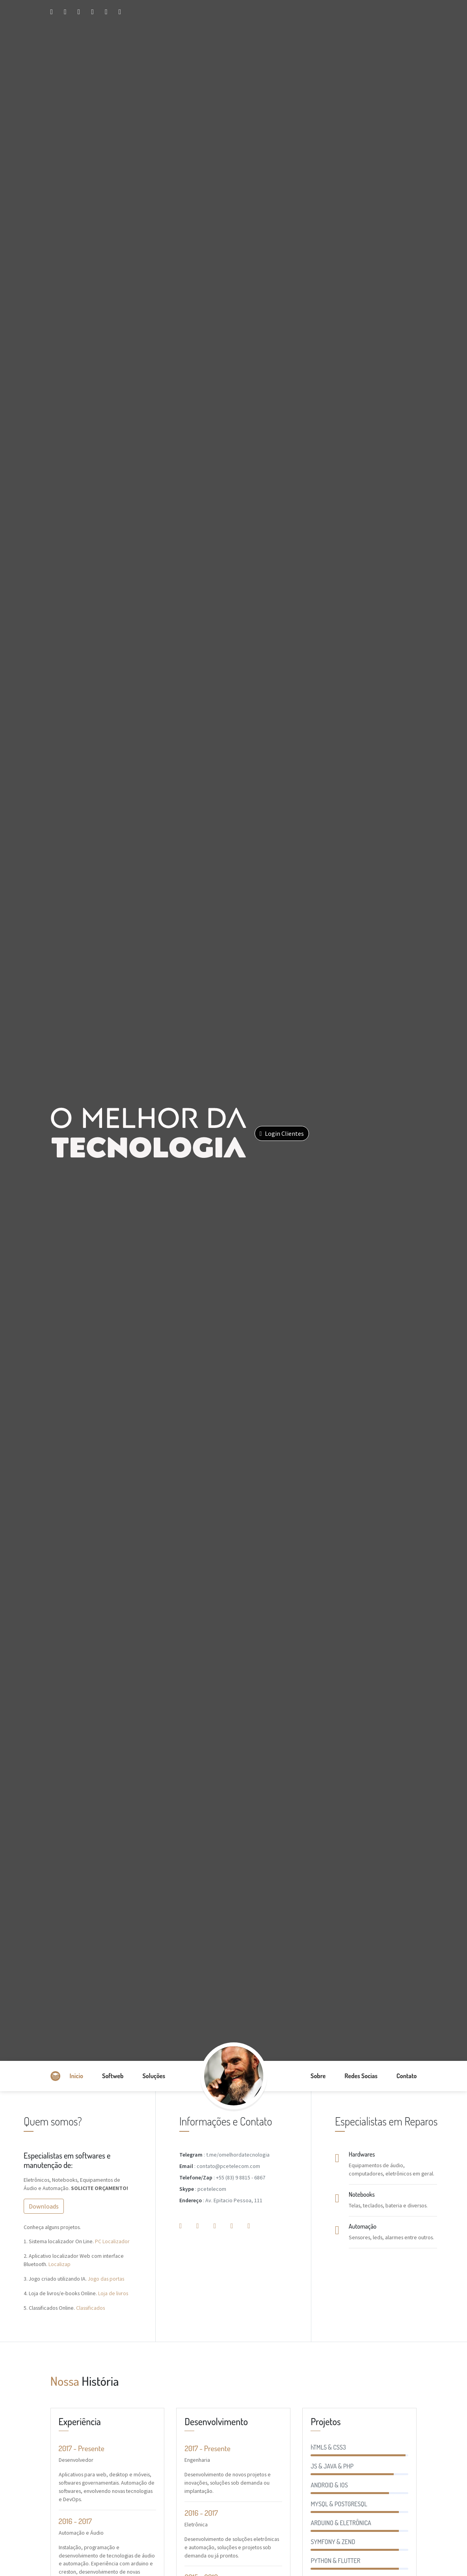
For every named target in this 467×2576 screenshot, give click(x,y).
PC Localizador (112, 2241)
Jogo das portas (106, 2278)
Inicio (77, 2076)
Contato (406, 2076)
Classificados (90, 2307)
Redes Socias (361, 2076)
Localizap (59, 2264)
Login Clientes (282, 1133)
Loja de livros (113, 2293)
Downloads (44, 2206)
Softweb (112, 2076)
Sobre (318, 2076)
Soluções (153, 2076)
